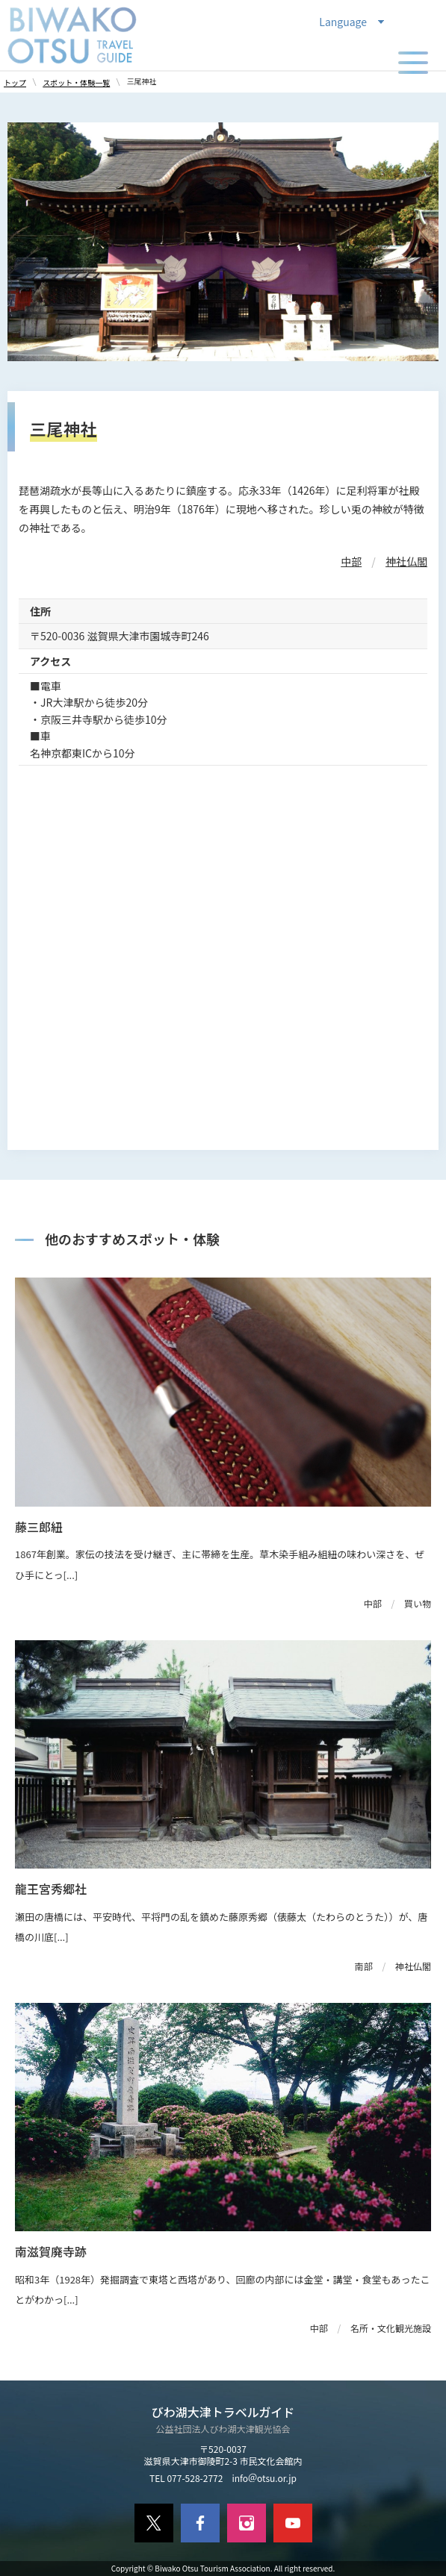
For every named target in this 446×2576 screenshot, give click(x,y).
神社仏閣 (406, 561)
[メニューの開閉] (413, 62)
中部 (351, 561)
